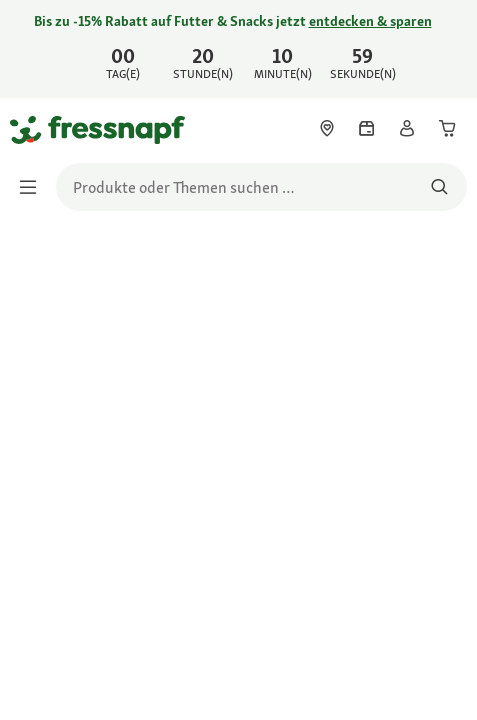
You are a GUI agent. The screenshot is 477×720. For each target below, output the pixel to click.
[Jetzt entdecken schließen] (445, 46)
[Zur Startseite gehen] (33, 129)
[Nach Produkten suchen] (439, 187)
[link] (238, 49)
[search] (261, 187)
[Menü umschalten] (34, 187)
